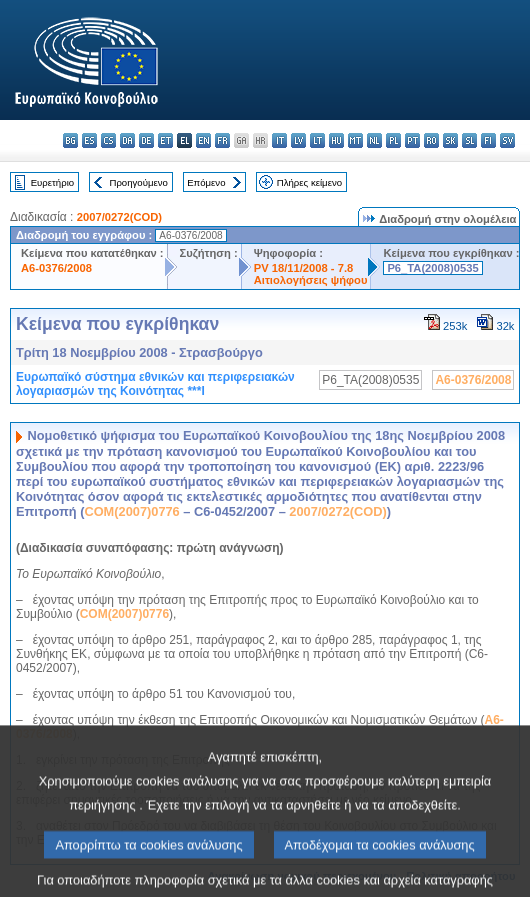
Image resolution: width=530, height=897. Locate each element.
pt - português (412, 140)
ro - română (431, 140)
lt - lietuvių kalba (317, 140)
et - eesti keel (165, 140)
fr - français (222, 140)
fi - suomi (488, 140)
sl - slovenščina (469, 140)
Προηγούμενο (138, 182)
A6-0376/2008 (56, 268)
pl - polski (393, 140)
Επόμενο (206, 182)
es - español (89, 140)
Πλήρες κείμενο (309, 182)
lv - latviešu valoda (298, 140)
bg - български (70, 140)
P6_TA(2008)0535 (432, 268)
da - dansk (127, 140)
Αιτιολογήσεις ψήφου (311, 280)
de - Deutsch (146, 140)
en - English (203, 140)
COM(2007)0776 (131, 511)
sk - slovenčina (450, 140)
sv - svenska (507, 140)
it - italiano (279, 140)
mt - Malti (355, 140)
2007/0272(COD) (119, 217)
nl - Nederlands (374, 140)
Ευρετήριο (52, 182)
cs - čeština (108, 140)
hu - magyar (336, 140)
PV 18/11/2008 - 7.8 (304, 268)
